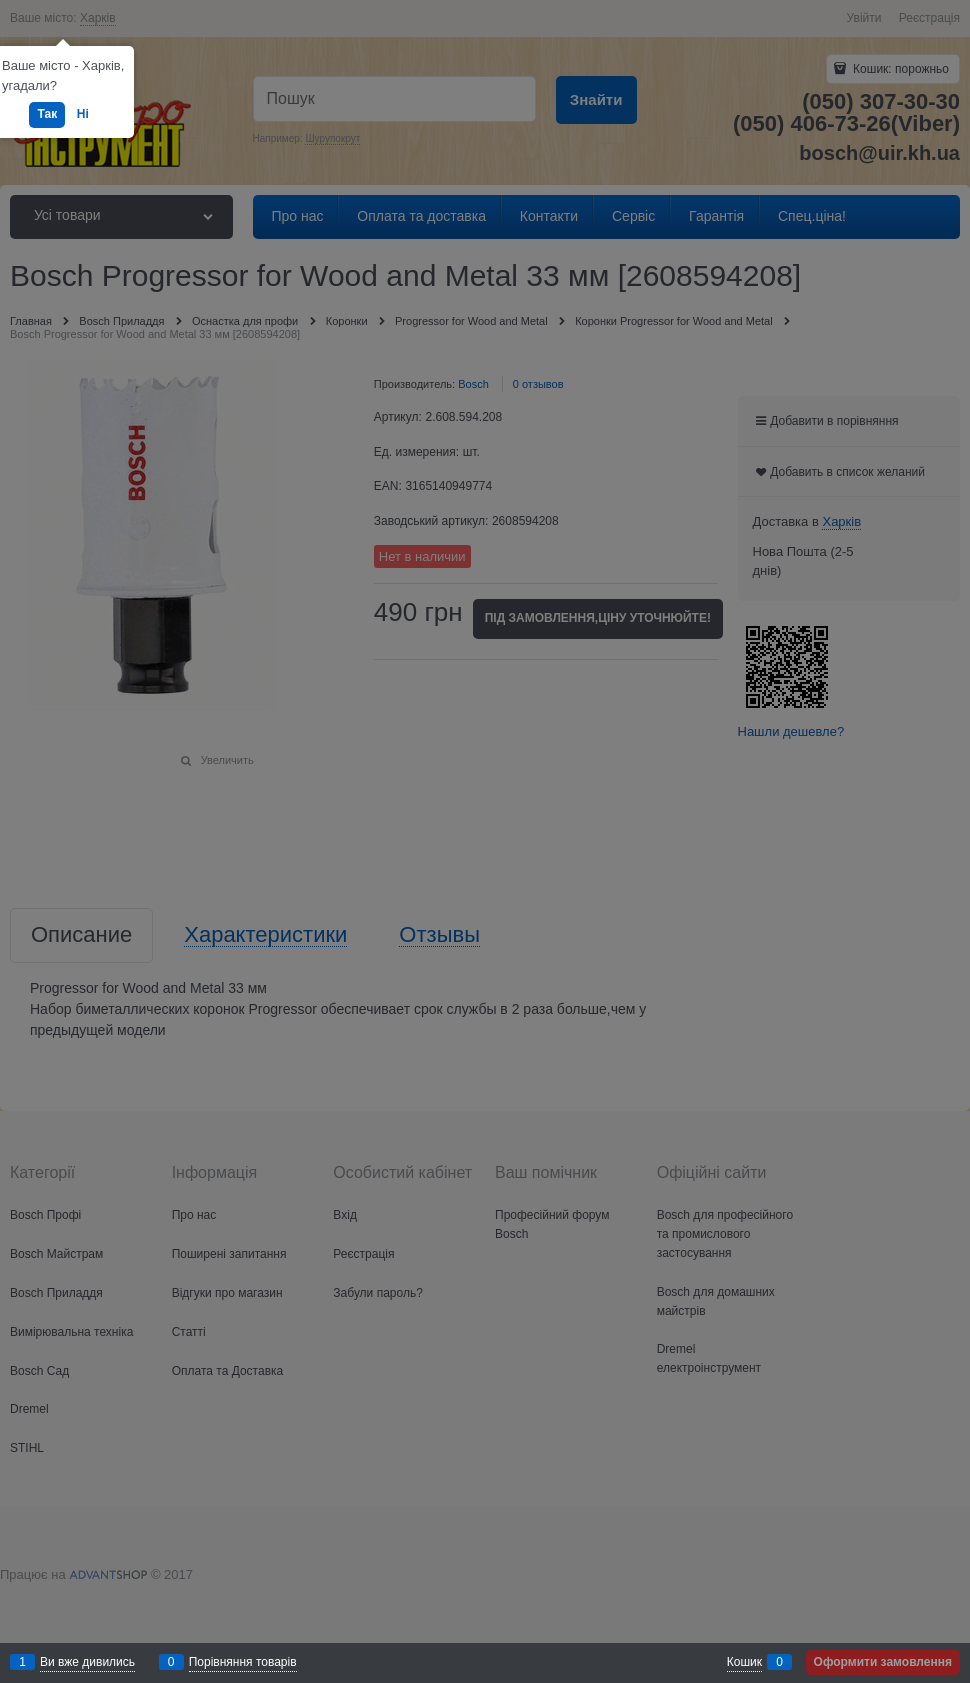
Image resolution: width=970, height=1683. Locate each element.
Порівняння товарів (243, 1662)
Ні (83, 114)
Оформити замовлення (883, 1662)
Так (47, 114)
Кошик (744, 1662)
